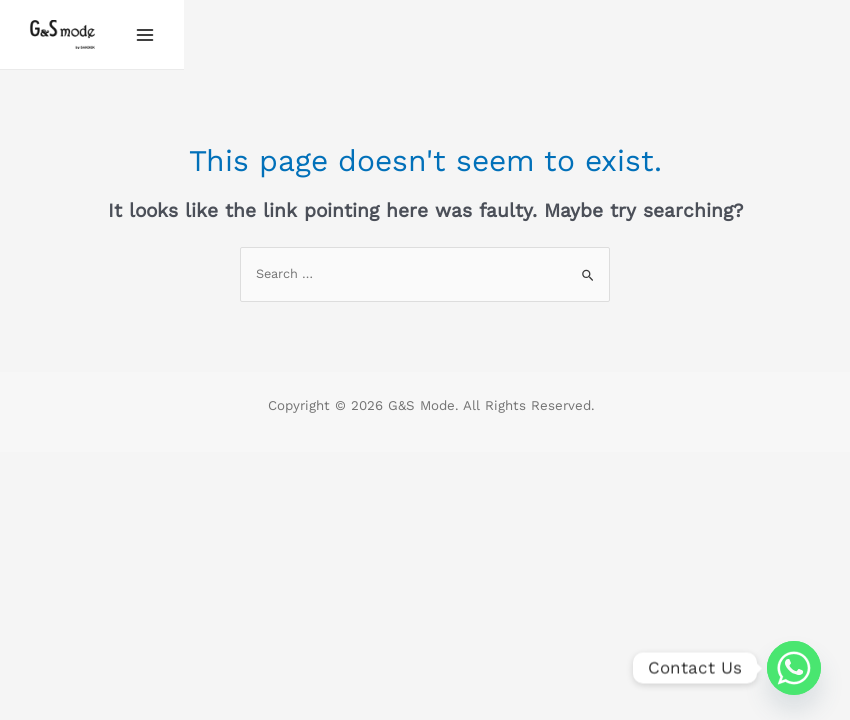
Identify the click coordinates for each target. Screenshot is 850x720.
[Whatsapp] (794, 668)
